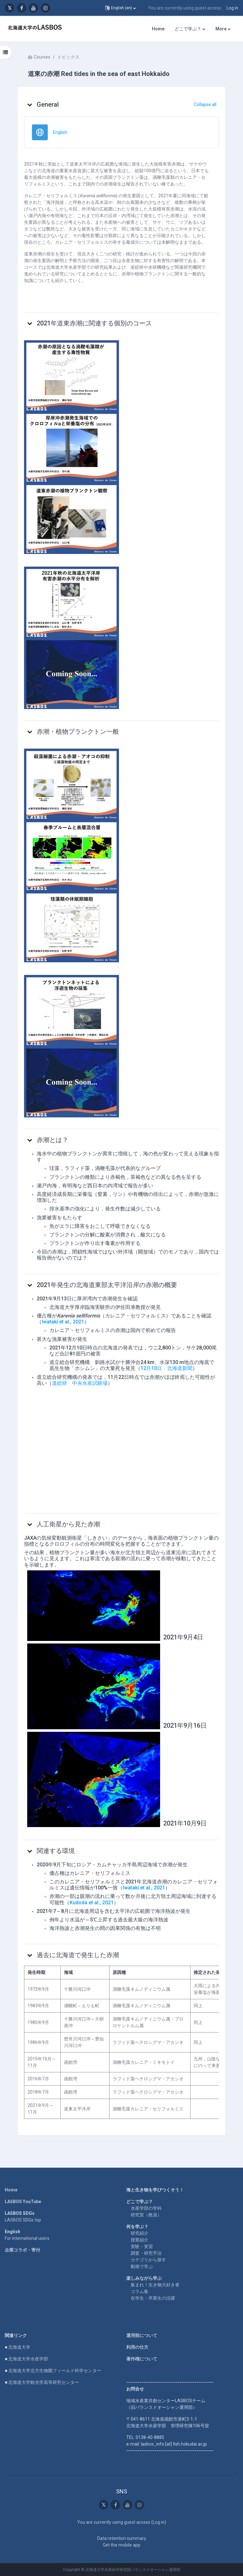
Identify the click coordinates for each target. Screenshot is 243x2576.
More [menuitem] (221, 28)
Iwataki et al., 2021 (63, 1322)
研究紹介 (139, 2233)
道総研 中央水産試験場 (80, 1383)
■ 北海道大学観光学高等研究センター (42, 2382)
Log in (232, 7)
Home (11, 2189)
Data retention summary (121, 2538)
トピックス (68, 57)
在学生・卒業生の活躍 (153, 2298)
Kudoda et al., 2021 (92, 1903)
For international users (27, 2238)
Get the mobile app (121, 2545)
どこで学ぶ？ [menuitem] (188, 28)
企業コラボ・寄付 (22, 2249)
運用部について (141, 2335)
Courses (42, 57)
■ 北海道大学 (17, 2347)
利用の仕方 (137, 2347)
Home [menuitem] (158, 28)
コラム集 (139, 2291)
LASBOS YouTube (23, 2201)
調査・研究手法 (146, 2253)
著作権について (141, 2358)
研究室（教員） (146, 2214)
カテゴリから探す (148, 2259)
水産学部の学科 (146, 2208)
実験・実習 (142, 2246)
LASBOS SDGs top (23, 2219)
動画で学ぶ (142, 2266)
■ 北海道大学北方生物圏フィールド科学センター (53, 2370)
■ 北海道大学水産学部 (26, 2358)
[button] (120, 8)
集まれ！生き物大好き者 (155, 2284)
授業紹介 (139, 2239)
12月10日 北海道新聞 (166, 1368)
